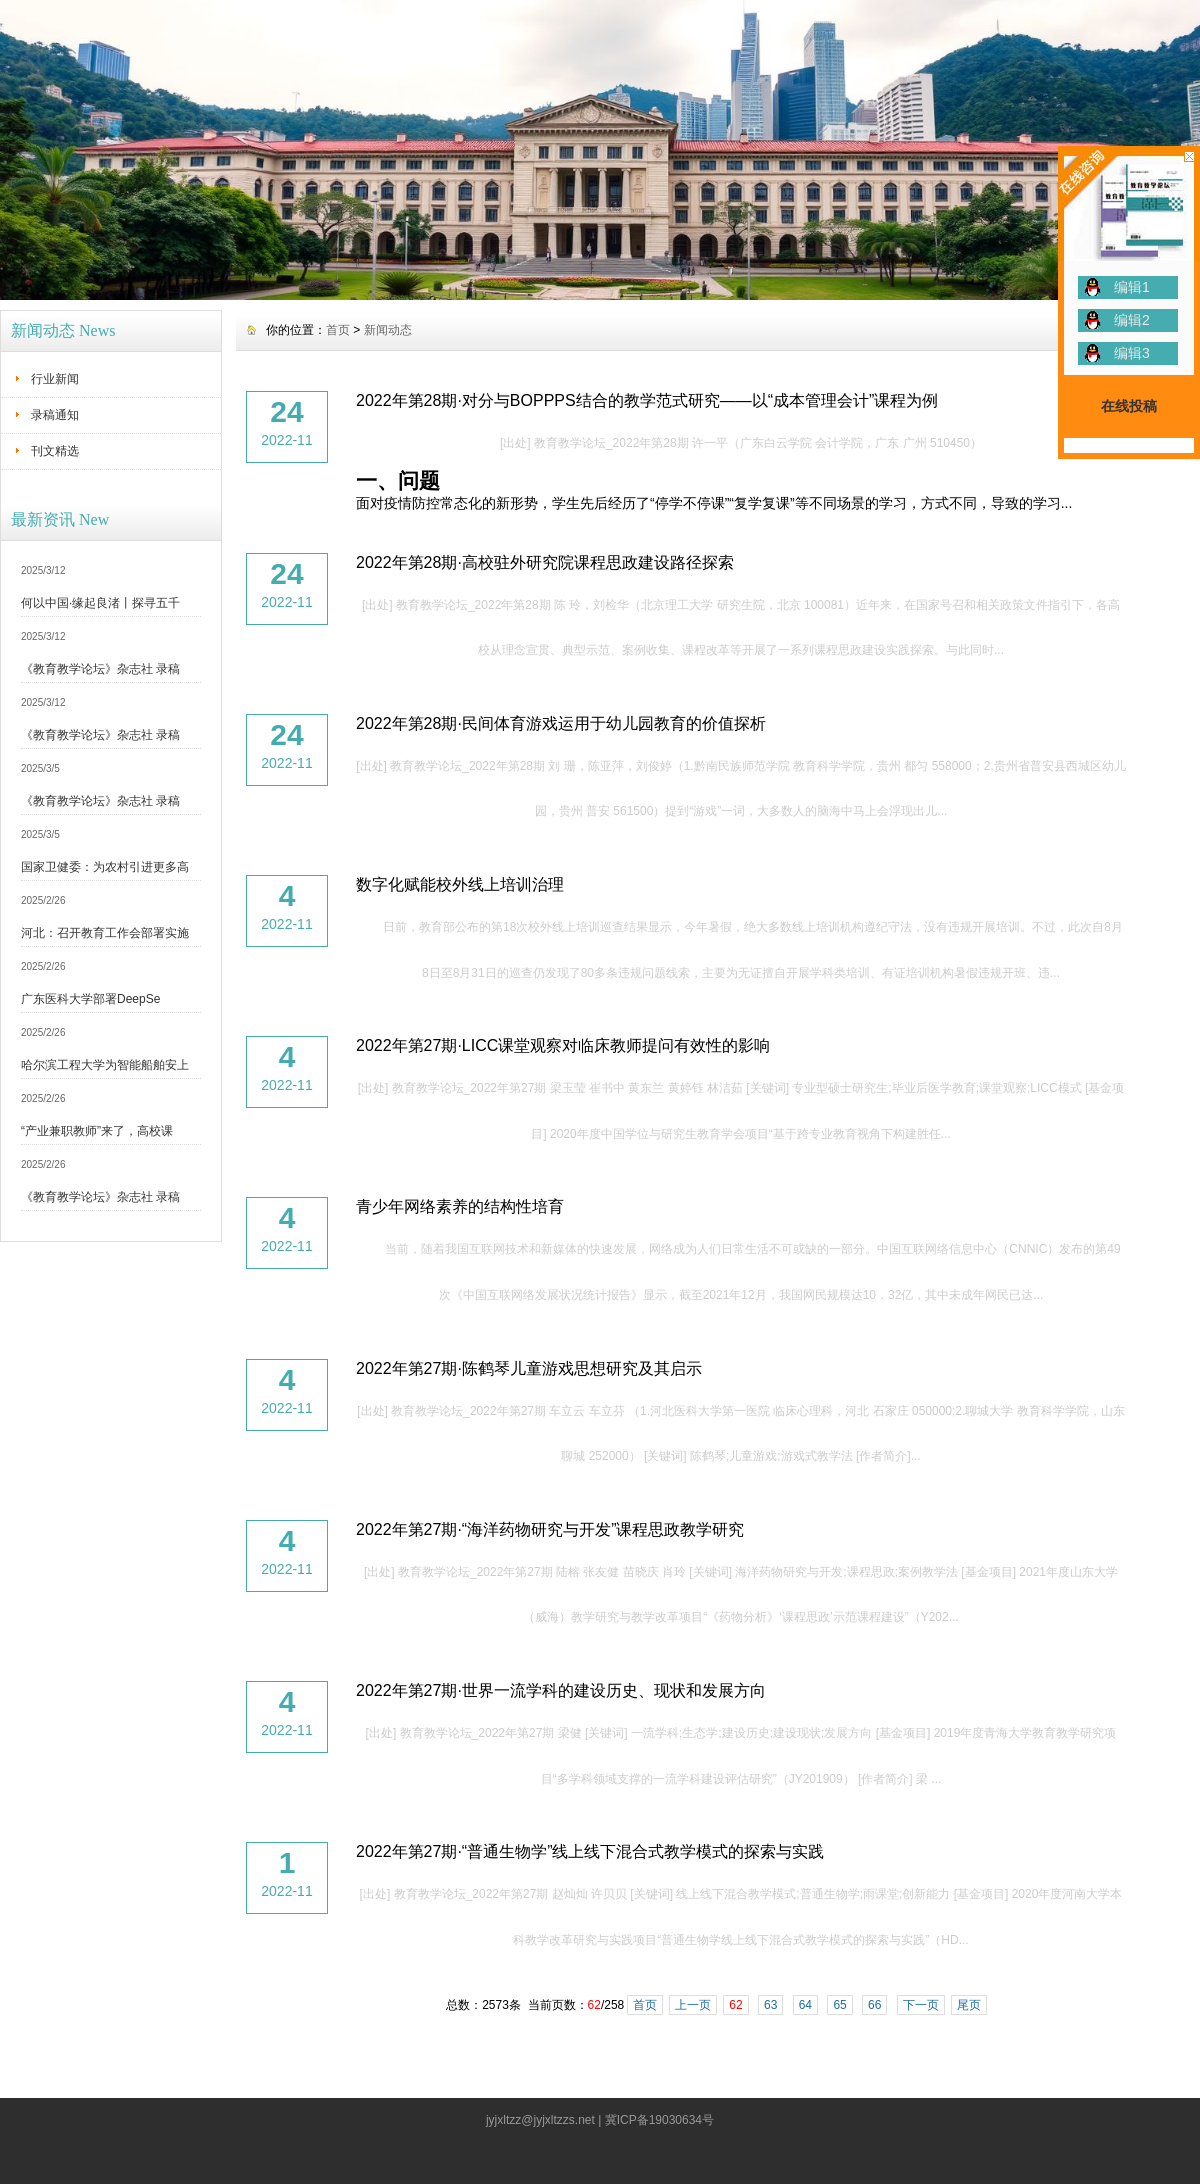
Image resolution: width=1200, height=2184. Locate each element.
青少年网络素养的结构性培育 (460, 1206)
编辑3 (1132, 353)
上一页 (693, 2005)
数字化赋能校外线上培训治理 (460, 884)
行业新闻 (55, 379)
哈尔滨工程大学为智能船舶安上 (105, 1065)
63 (770, 2005)
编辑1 (1132, 287)
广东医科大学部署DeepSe (90, 999)
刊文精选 (55, 451)
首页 (338, 330)
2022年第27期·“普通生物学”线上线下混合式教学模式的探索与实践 (590, 1851)
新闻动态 (388, 330)
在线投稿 (1129, 406)
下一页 (921, 2005)
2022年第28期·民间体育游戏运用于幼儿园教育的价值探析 (561, 723)
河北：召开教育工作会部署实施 (105, 933)
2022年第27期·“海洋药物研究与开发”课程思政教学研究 (550, 1529)
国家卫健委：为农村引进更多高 (105, 867)
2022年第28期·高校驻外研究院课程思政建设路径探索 (545, 562)
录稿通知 (55, 415)
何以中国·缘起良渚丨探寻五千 (100, 603)
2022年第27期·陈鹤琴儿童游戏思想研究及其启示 (529, 1368)
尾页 (969, 2005)
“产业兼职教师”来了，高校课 (97, 1131)
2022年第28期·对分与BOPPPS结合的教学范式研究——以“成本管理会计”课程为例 (647, 400)
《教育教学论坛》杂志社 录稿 (100, 669)
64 (805, 2005)
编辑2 (1132, 320)
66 (874, 2005)
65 (839, 2005)
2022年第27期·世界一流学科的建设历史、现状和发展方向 (561, 1690)
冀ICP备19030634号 (659, 2120)
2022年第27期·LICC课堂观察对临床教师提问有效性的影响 (563, 1045)
